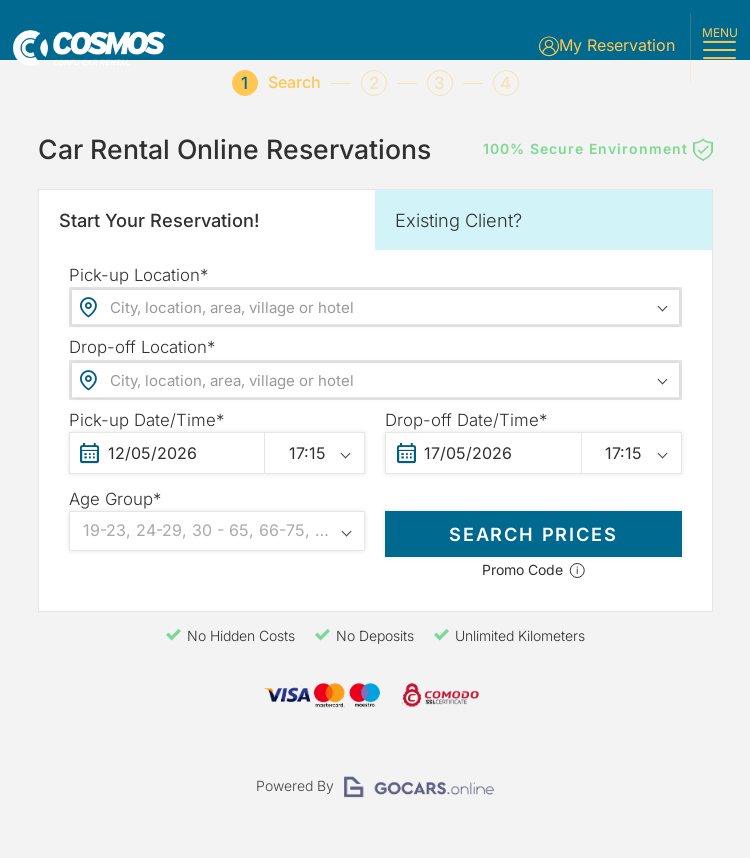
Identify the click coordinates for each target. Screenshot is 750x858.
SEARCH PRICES (533, 541)
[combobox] (375, 317)
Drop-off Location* (142, 357)
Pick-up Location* (138, 285)
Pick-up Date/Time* (146, 430)
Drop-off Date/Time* (466, 430)
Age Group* (115, 509)
